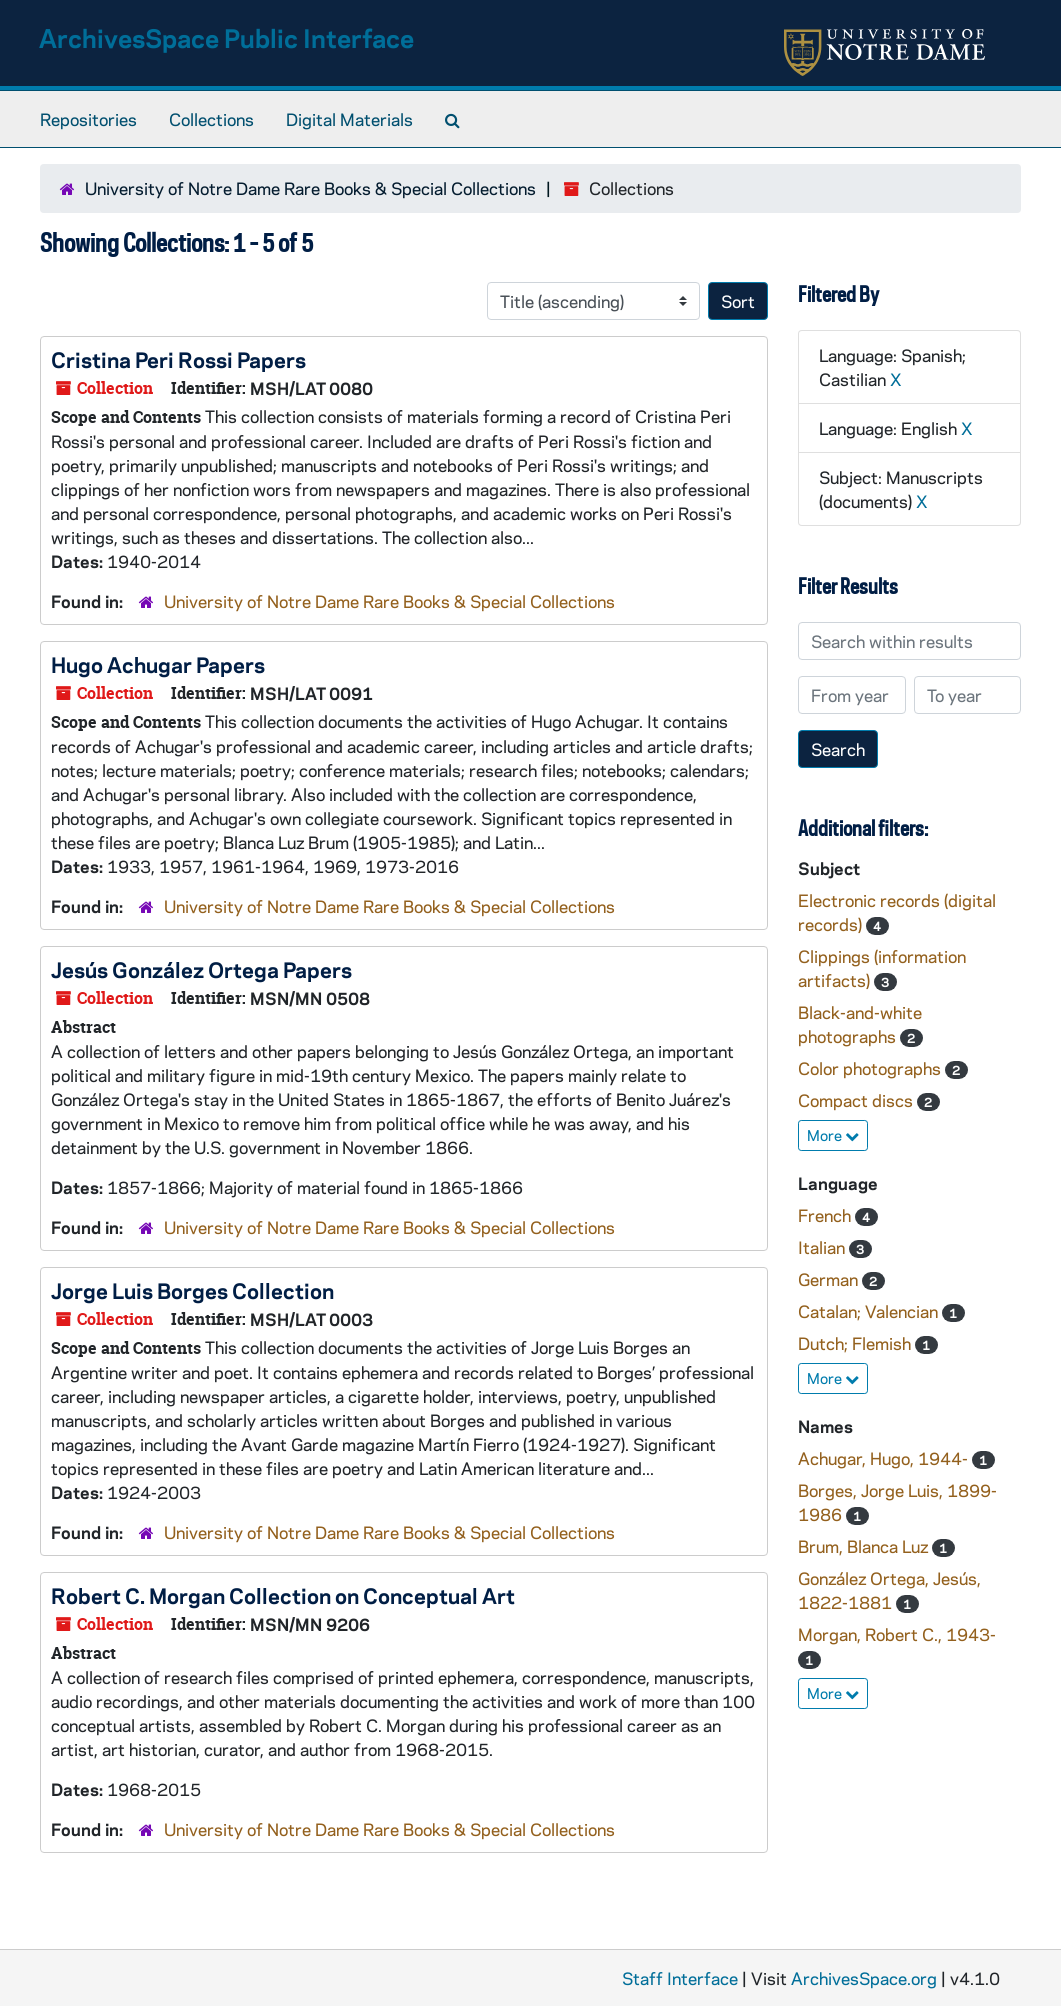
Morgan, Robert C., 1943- (897, 1634)
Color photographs (871, 1068)
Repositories (88, 119)
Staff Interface (680, 1978)
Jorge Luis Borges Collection (192, 1290)
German (830, 1279)
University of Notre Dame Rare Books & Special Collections (310, 188)
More (833, 1135)
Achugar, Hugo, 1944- (885, 1458)
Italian (823, 1247)
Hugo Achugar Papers (158, 664)
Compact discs (857, 1100)
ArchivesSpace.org (864, 1978)
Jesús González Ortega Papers (201, 969)
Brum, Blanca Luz (865, 1546)
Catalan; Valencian (870, 1311)
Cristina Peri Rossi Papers (178, 359)
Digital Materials (349, 119)
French (826, 1215)
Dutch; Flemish (856, 1343)
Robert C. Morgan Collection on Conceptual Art (283, 1595)
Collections (211, 119)
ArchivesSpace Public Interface (226, 37)
